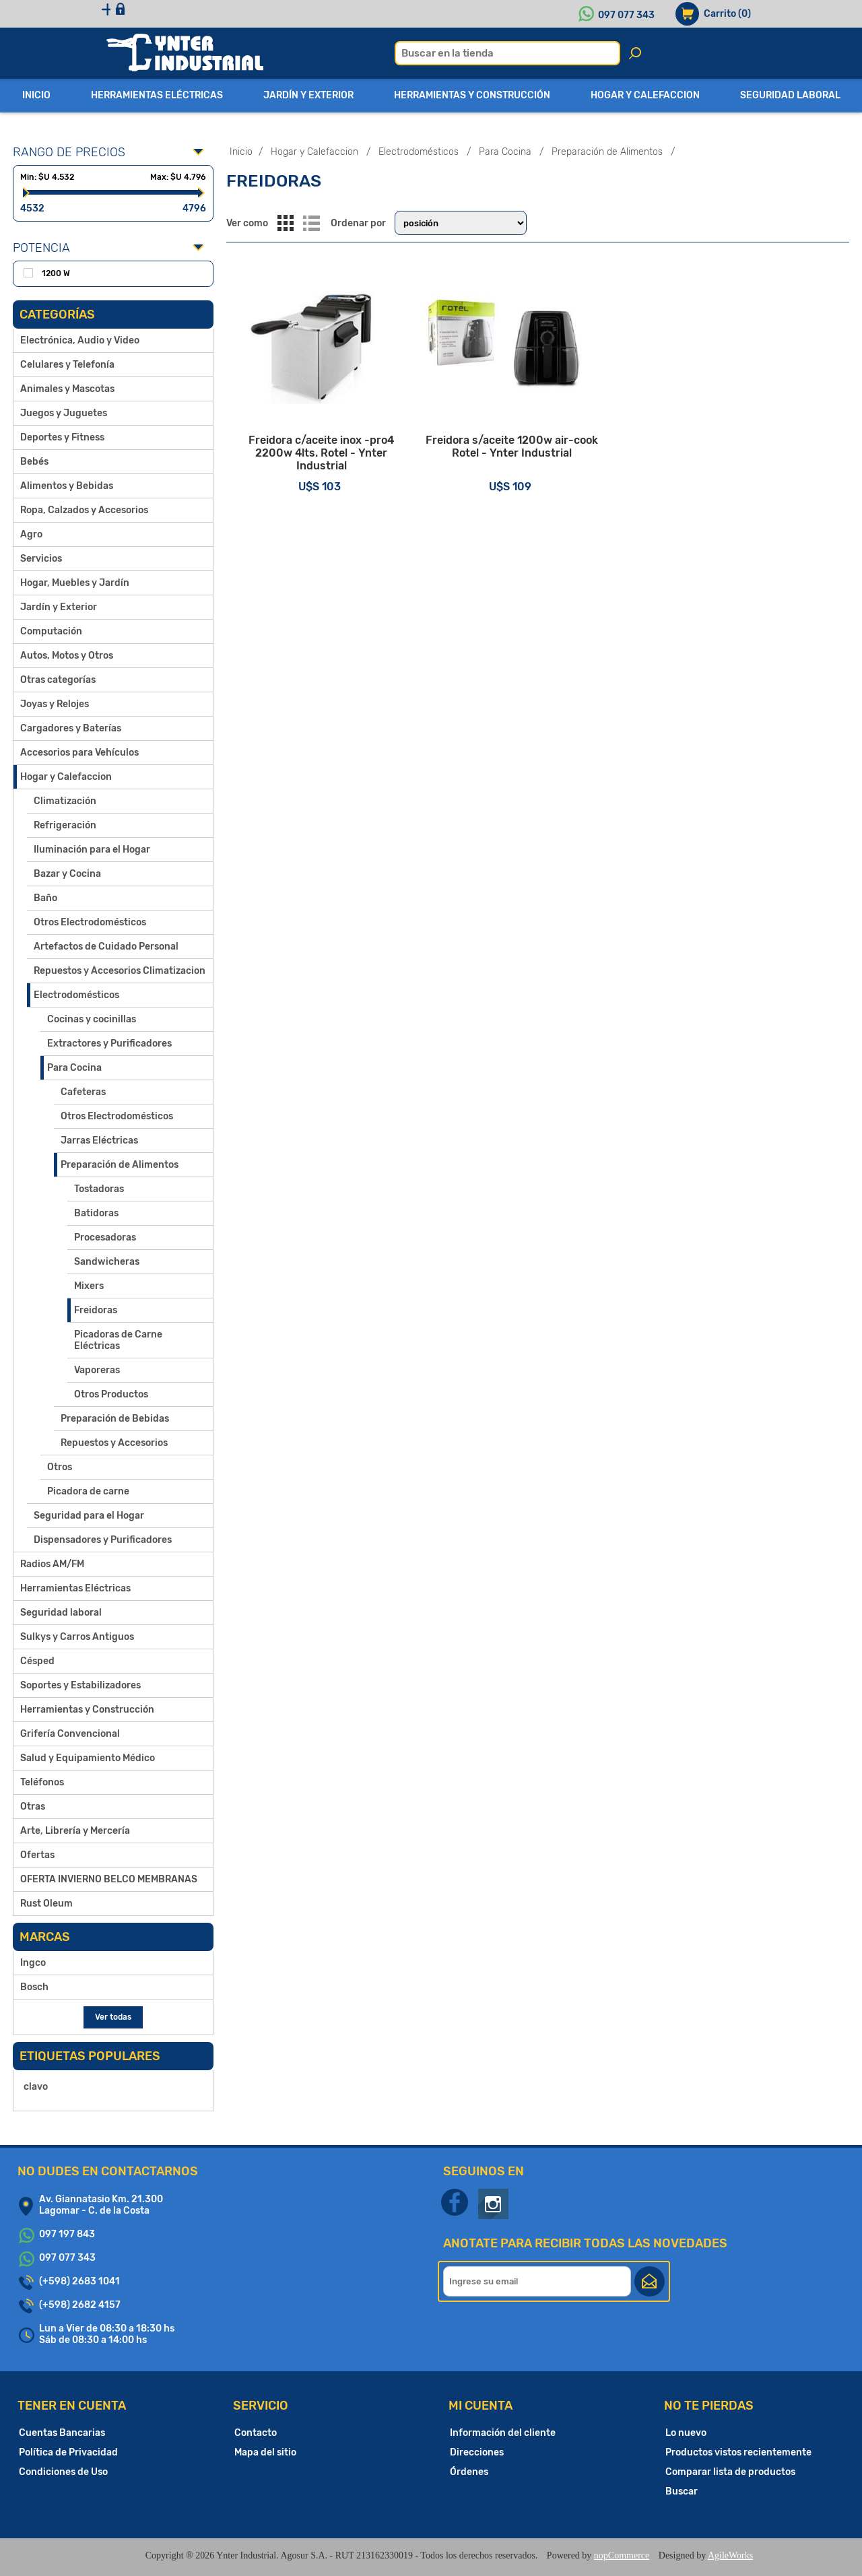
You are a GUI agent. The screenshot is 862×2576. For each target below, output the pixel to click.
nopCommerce (621, 2555)
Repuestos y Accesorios (114, 1443)
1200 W (56, 273)
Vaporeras (97, 1370)
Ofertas (37, 1855)
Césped (37, 1661)
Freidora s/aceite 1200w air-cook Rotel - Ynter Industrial (537, 468)
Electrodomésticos (76, 995)
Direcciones (477, 2452)
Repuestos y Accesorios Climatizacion (119, 971)
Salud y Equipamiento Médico (87, 1758)
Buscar (681, 2491)
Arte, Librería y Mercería (75, 1831)
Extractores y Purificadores (109, 1043)
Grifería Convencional (70, 1734)
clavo (36, 2086)
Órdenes (469, 2472)
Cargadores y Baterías (70, 728)
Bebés (34, 461)
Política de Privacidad (68, 2452)
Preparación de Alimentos (119, 1164)
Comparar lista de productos (730, 2472)
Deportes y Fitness (62, 437)
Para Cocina (74, 1068)
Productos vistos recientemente (738, 2452)
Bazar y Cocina (67, 874)
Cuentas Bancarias (62, 2433)
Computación (51, 631)
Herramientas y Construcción (87, 1709)
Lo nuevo (685, 2433)
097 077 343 (626, 15)
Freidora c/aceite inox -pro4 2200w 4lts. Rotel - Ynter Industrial (330, 468)
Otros (59, 1467)
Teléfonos (42, 1782)
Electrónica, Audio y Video (79, 340)
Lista (312, 223)
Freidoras (95, 1310)
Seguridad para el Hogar (89, 1515)
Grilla (285, 223)
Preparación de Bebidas (115, 1418)
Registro (136, 14)
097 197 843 (67, 2234)
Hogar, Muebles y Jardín (74, 583)
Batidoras (96, 1213)
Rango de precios (69, 152)
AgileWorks (730, 2555)
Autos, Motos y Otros (66, 655)
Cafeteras (83, 1092)
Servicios (41, 558)
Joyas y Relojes (54, 704)
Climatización (65, 801)
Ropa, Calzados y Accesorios (84, 510)
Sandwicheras (106, 1261)
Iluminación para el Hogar (92, 849)
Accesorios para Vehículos (79, 752)
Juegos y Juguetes (63, 413)
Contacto (255, 2433)
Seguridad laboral (61, 1612)
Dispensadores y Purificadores (103, 1540)
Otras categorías (58, 680)
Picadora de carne (88, 1491)
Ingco (33, 1963)
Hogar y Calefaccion (66, 777)
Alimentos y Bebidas (66, 486)
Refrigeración (65, 825)
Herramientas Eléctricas (75, 1588)
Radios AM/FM (52, 1564)
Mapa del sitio (265, 2452)
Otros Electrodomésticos (90, 922)
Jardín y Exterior (58, 607)
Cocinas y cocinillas (91, 1019)
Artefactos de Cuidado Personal (106, 946)
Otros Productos (111, 1394)
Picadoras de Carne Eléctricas (118, 1340)
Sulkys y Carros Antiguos (77, 1637)
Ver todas (113, 2017)
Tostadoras (99, 1189)
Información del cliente (503, 2433)
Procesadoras (105, 1237)
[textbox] (507, 53)
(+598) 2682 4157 (80, 2305)
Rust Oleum (46, 1903)
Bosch (34, 1987)
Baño (45, 898)
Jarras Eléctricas (99, 1140)
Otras (32, 1806)
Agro (31, 534)
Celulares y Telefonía (67, 364)
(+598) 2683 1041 (79, 2281)
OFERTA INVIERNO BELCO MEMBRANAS (108, 1879)
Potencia (41, 247)
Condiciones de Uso (63, 2472)
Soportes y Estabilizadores (80, 1685)
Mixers (89, 1286)
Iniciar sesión (214, 14)
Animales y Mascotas (67, 389)
